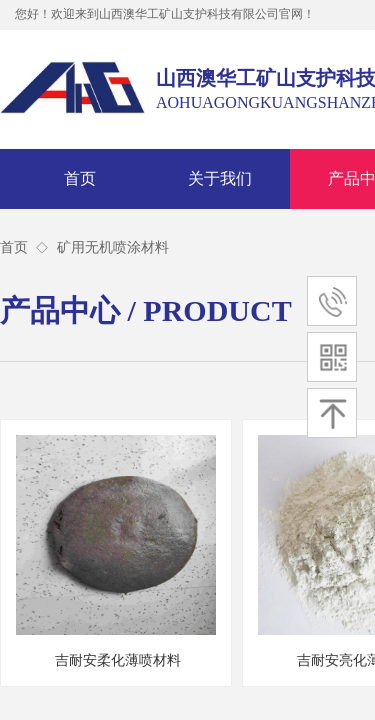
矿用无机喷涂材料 (113, 247)
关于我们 (220, 178)
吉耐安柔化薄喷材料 (118, 660)
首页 (80, 178)
